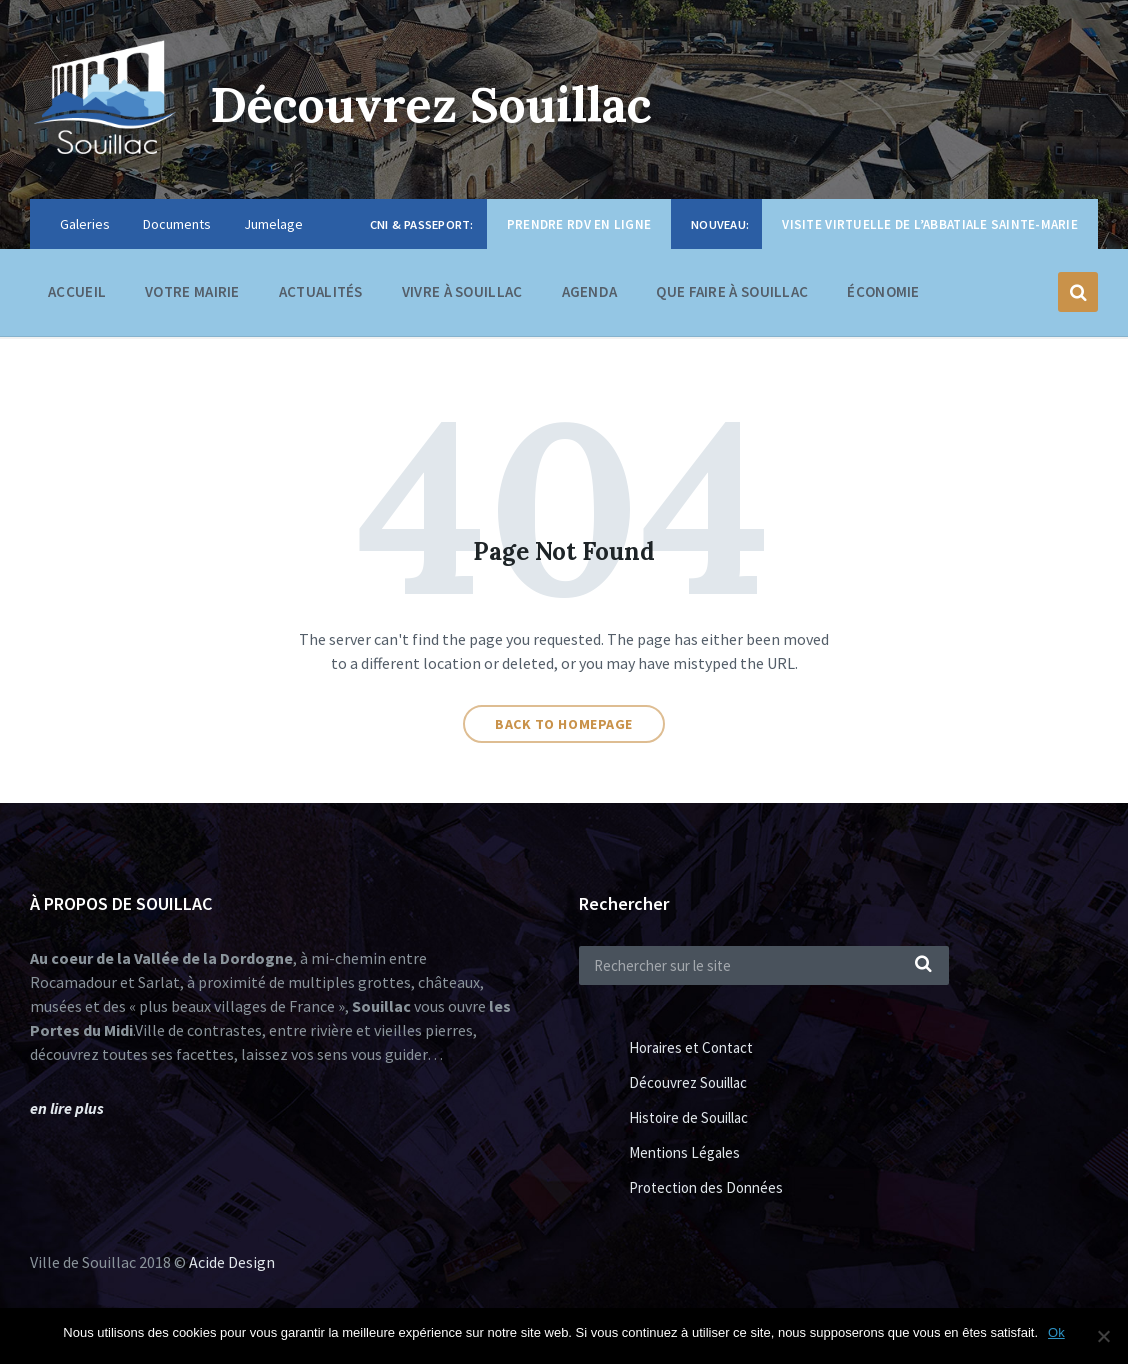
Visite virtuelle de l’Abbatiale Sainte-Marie (930, 224)
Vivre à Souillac (462, 296)
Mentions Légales (684, 1152)
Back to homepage (564, 724)
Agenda (590, 291)
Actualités (321, 291)
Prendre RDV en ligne (579, 224)
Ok (1056, 1332)
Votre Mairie (192, 296)
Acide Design (232, 1262)
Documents (177, 224)
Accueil (77, 291)
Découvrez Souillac (431, 104)
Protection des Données (706, 1187)
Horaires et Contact (691, 1047)
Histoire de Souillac (688, 1117)
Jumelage (273, 224)
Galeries (85, 224)
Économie (883, 296)
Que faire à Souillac (732, 296)
